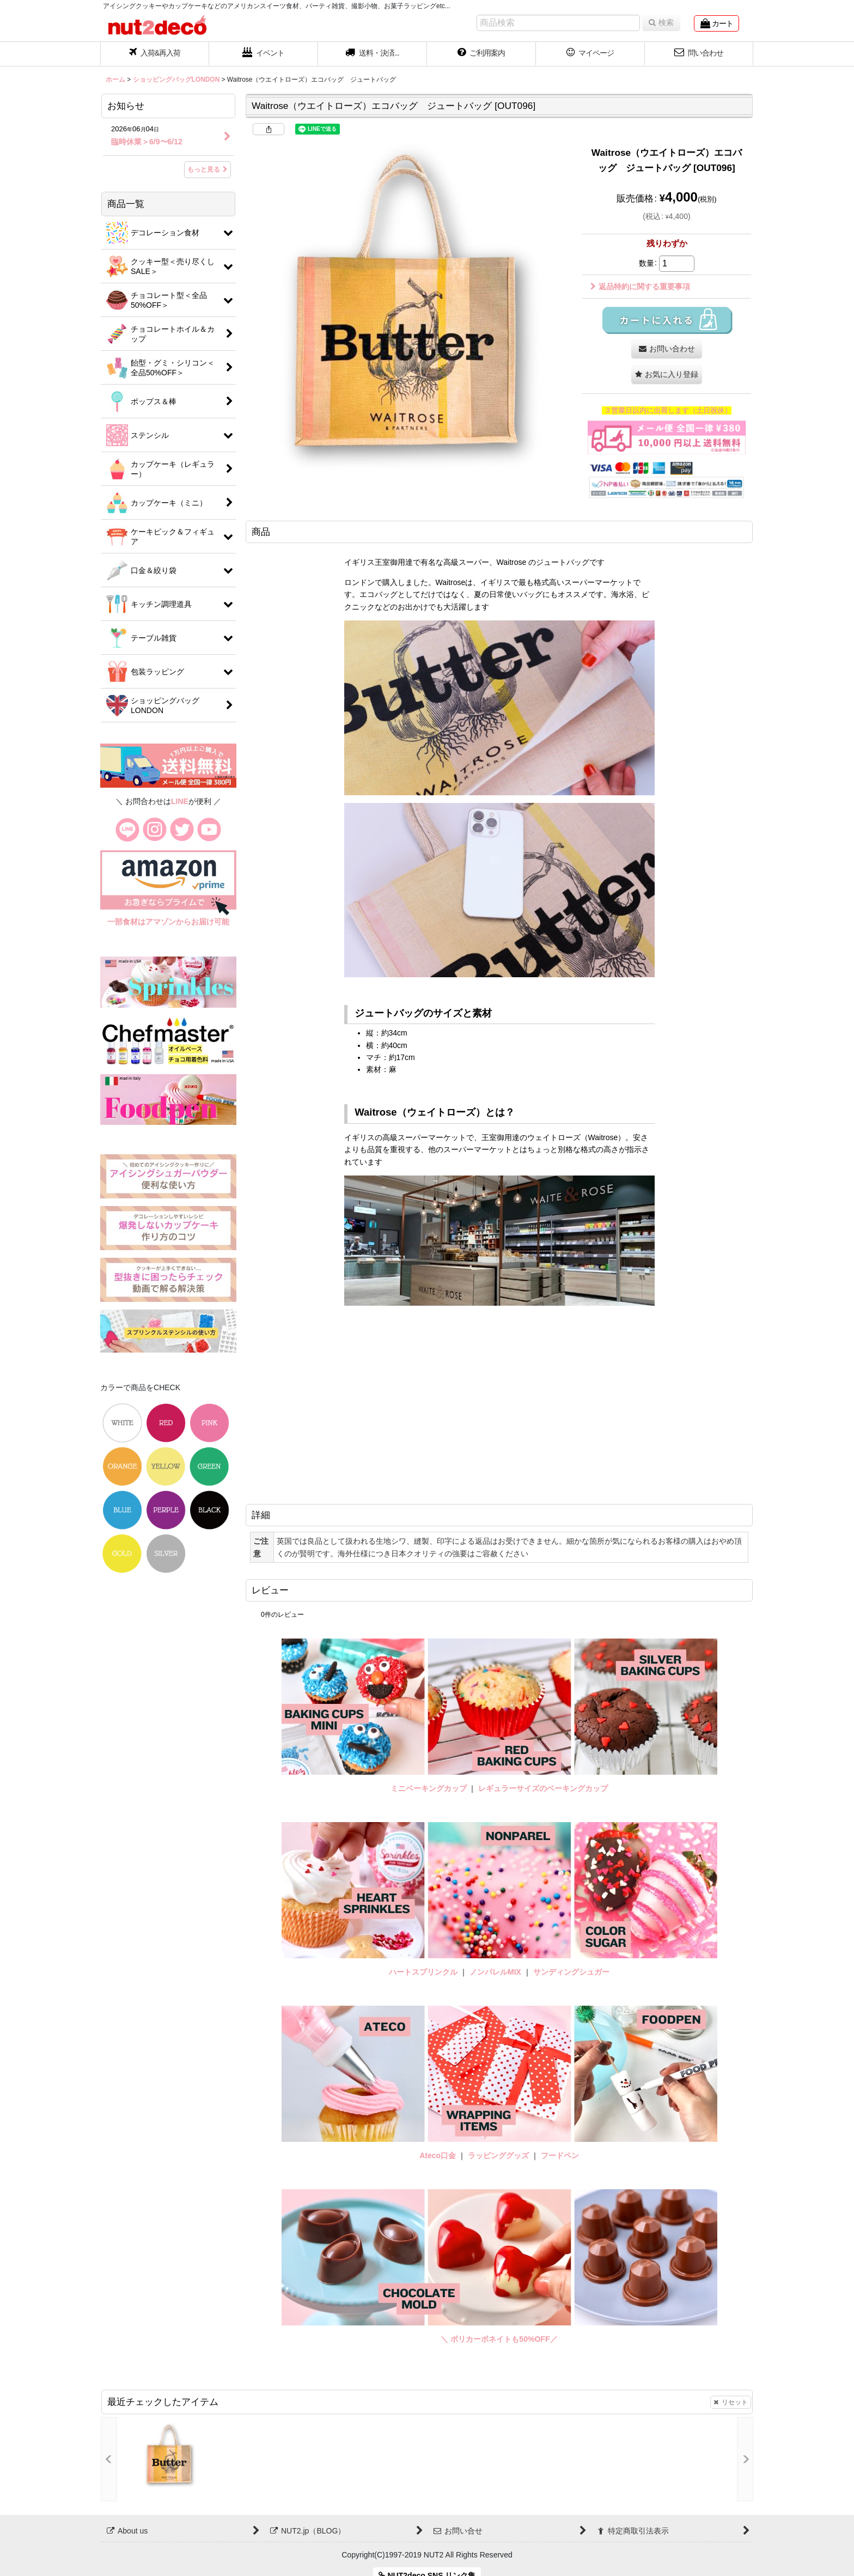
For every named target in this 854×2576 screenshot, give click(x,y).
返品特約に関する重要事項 (640, 286)
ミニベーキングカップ (429, 1788)
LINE (179, 801)
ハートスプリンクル (423, 1972)
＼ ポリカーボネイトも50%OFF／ (499, 2339)
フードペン (560, 2155)
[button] (372, 54)
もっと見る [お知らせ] (207, 169)
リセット (730, 2402)
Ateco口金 (438, 2155)
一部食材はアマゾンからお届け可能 (168, 921)
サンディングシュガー (571, 1972)
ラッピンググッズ (499, 2155)
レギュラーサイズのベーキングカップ (543, 1788)
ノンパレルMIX (495, 1972)
